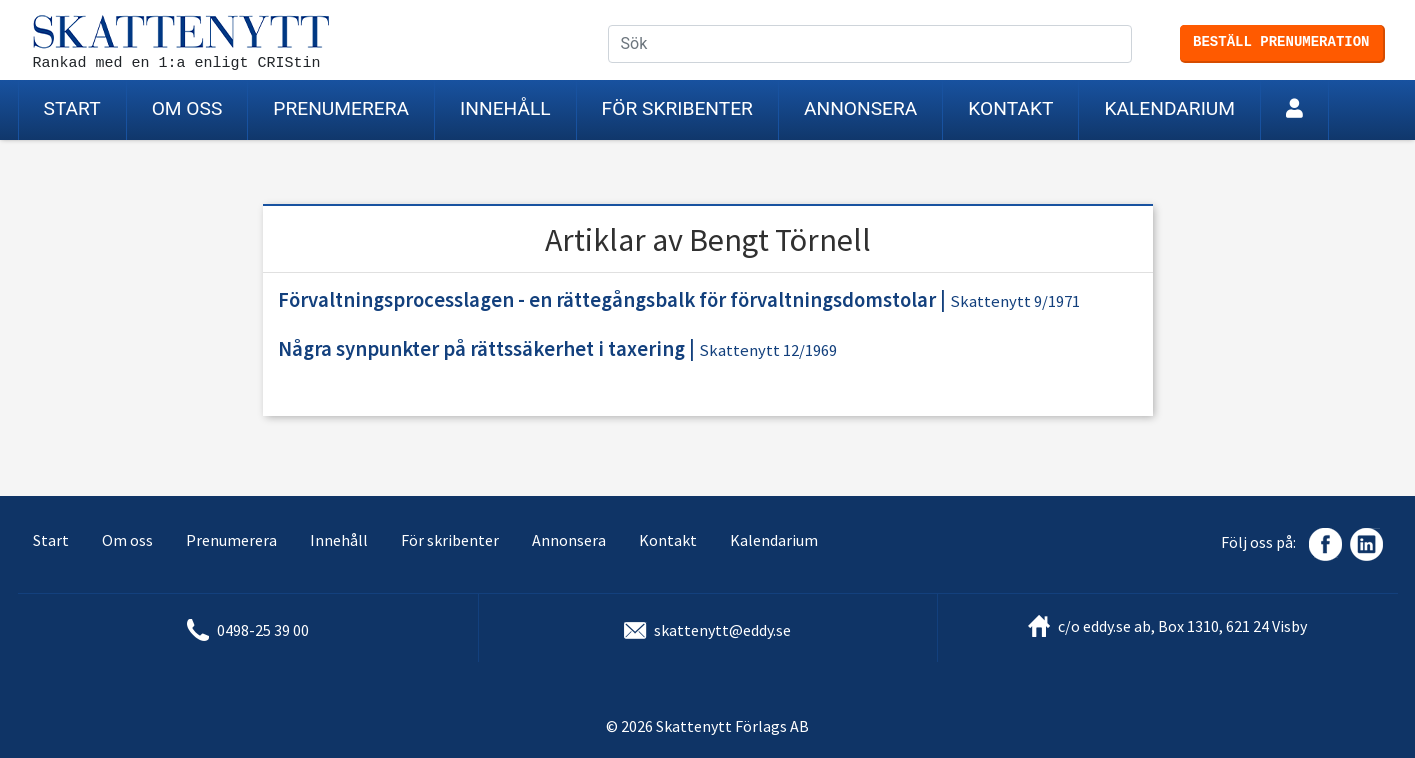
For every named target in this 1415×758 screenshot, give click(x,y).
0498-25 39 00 (263, 630)
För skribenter (677, 108)
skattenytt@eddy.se (722, 630)
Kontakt (1010, 108)
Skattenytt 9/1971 (1015, 301)
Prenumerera (341, 108)
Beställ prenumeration (1281, 42)
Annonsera (860, 108)
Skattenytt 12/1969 (768, 350)
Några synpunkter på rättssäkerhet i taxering (481, 349)
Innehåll (505, 108)
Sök (1133, 45)
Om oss (187, 108)
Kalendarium (1169, 108)
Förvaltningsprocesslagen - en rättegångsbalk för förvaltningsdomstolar (607, 300)
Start (72, 108)
